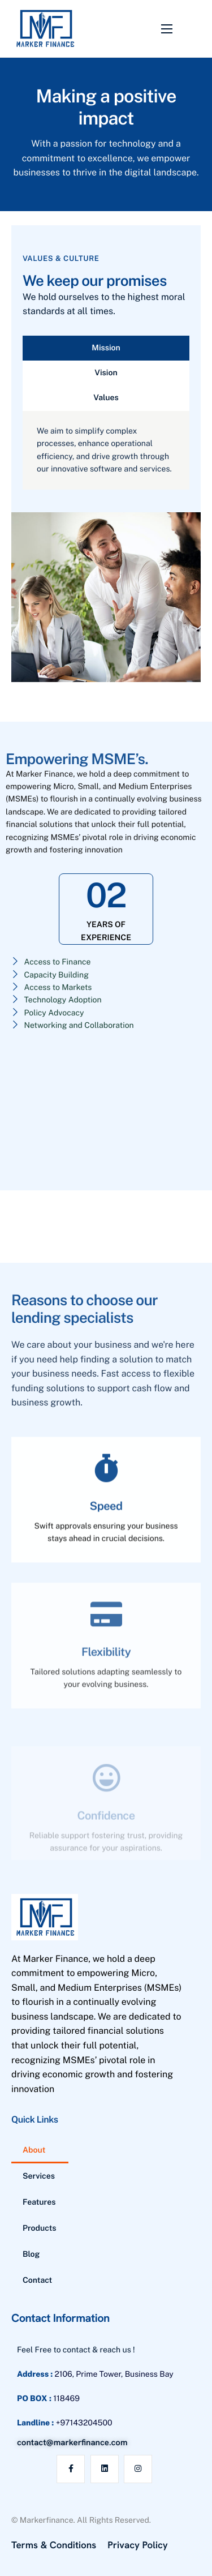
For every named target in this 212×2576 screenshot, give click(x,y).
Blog (31, 2254)
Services (39, 2176)
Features (39, 2202)
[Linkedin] (104, 2469)
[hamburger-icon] (166, 28)
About (34, 2150)
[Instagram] (138, 2469)
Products (40, 2228)
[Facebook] (71, 2469)
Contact (37, 2280)
